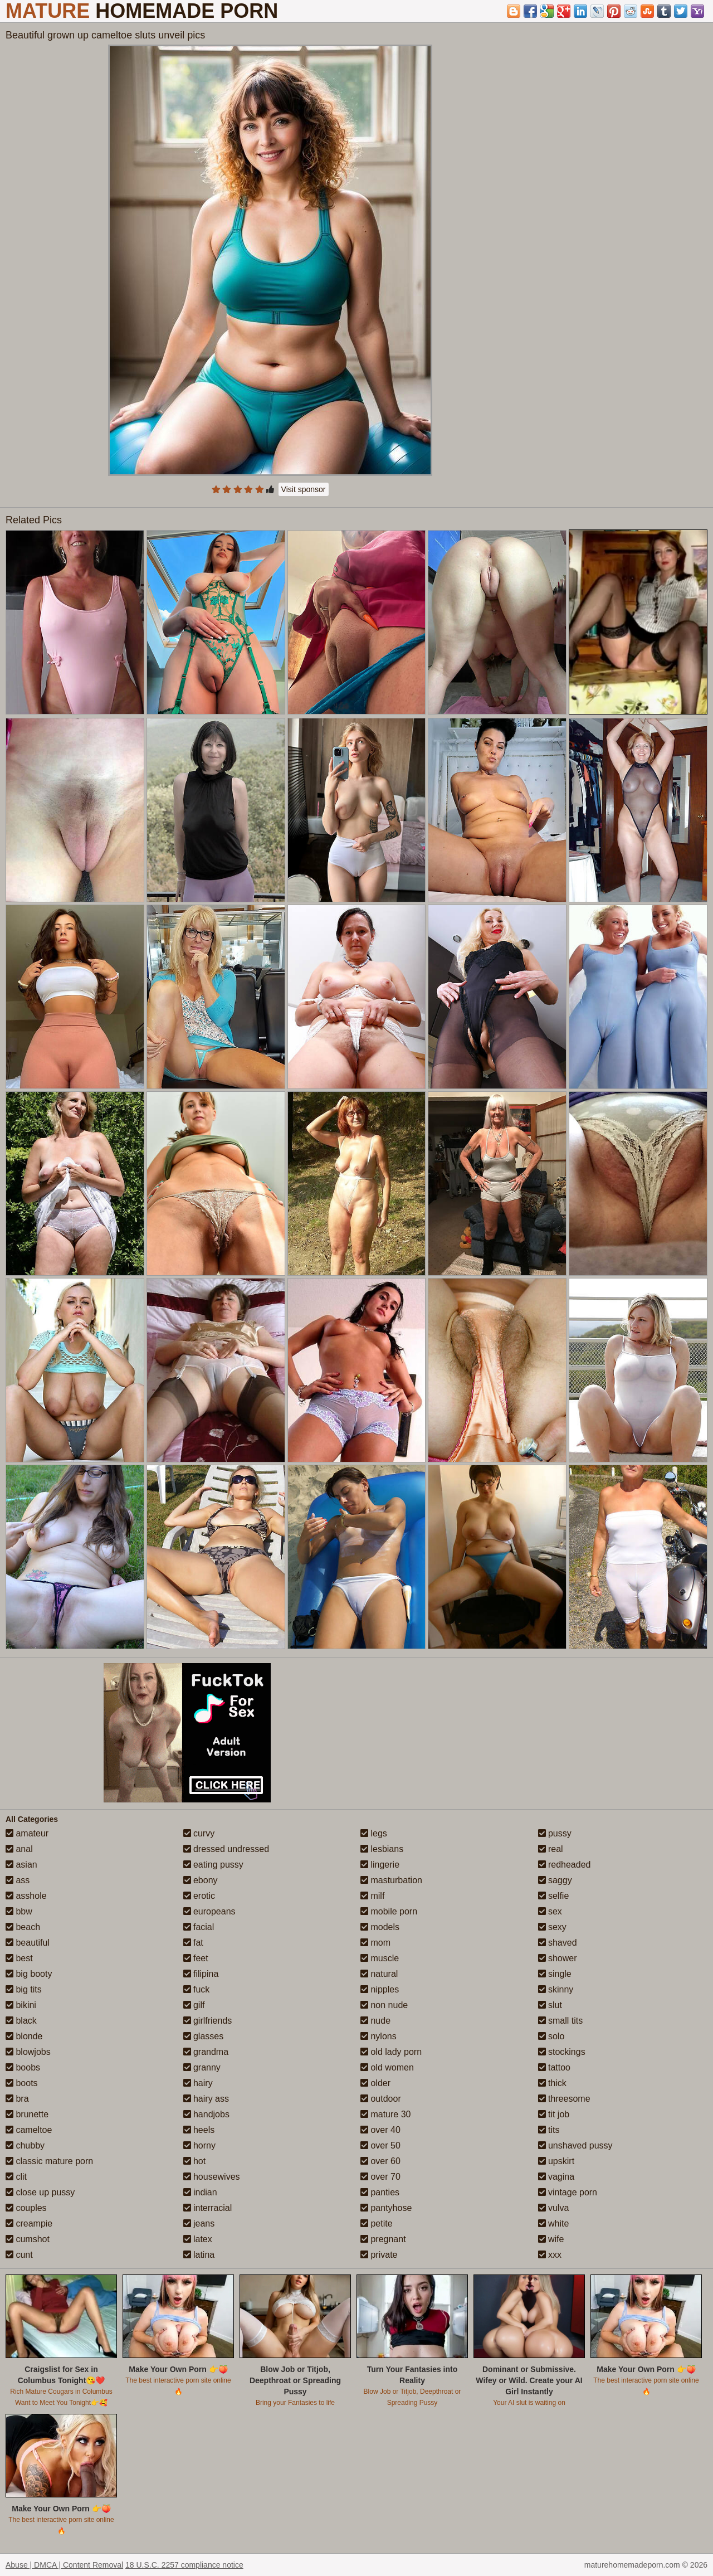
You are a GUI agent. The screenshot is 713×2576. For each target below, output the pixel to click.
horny (199, 2145)
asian (21, 1864)
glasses (203, 2036)
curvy (199, 1833)
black (21, 2020)
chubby (25, 2145)
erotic (199, 1896)
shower (557, 1958)
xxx (549, 2254)
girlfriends (207, 2020)
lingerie (379, 1864)
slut (550, 2005)
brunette (27, 2114)
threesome (564, 2098)
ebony (200, 1880)
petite (376, 2223)
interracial (207, 2208)
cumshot (28, 2239)
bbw (19, 1911)
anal (19, 1849)
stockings (561, 2052)
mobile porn (388, 1911)
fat (193, 1942)
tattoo (554, 2067)
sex (550, 1911)
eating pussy (213, 1864)
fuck (196, 1989)
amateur (27, 1833)
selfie (553, 1896)
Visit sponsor (303, 489)
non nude (384, 2005)
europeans (209, 1911)
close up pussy (40, 2192)
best (19, 1958)
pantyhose (386, 2208)
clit (16, 2176)
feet (195, 1958)
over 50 (380, 2145)
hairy (198, 2083)
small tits (560, 2020)
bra (17, 2098)
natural (379, 1974)
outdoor (380, 2098)
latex (197, 2239)
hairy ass (206, 2098)
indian (200, 2192)
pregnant (383, 2239)
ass (18, 1880)
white (553, 2223)
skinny (556, 1989)
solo (551, 2036)
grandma (206, 2052)
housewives (211, 2176)
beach (23, 1927)
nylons (378, 2036)
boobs (23, 2067)
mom (375, 1942)
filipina (201, 1974)
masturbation (391, 1880)
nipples (379, 1989)
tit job (554, 2114)
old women (387, 2067)
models (379, 1927)
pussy (555, 1833)
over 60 (380, 2161)
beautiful (28, 1942)
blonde (24, 2036)
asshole (26, 1896)
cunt (19, 2254)
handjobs (206, 2114)
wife (551, 2239)
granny (202, 2067)
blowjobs (28, 2052)
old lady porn (391, 2052)
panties (379, 2192)
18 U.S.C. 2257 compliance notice (184, 2564)
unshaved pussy (575, 2145)
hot (194, 2161)
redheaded (564, 1864)
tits (549, 2130)
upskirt (556, 2161)
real (550, 1849)
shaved (557, 1942)
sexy (552, 1927)
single (555, 1974)
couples (26, 2208)
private (378, 2254)
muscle (379, 1958)
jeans (199, 2223)
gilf (194, 2005)
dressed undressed (226, 1849)
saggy (555, 1880)
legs (373, 1833)
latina (199, 2254)
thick (552, 2083)
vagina (556, 2176)
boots (22, 2083)
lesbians (381, 1849)
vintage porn (568, 2192)
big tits (24, 1989)
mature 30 (385, 2114)
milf (372, 1896)
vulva (553, 2208)
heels (199, 2130)
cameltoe (29, 2130)
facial (198, 1927)
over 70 (380, 2176)
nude (375, 2020)
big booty (29, 1974)
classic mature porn (49, 2161)
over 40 (380, 2130)
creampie (29, 2223)
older (375, 2083)
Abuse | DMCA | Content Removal (64, 2564)
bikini (21, 2005)
